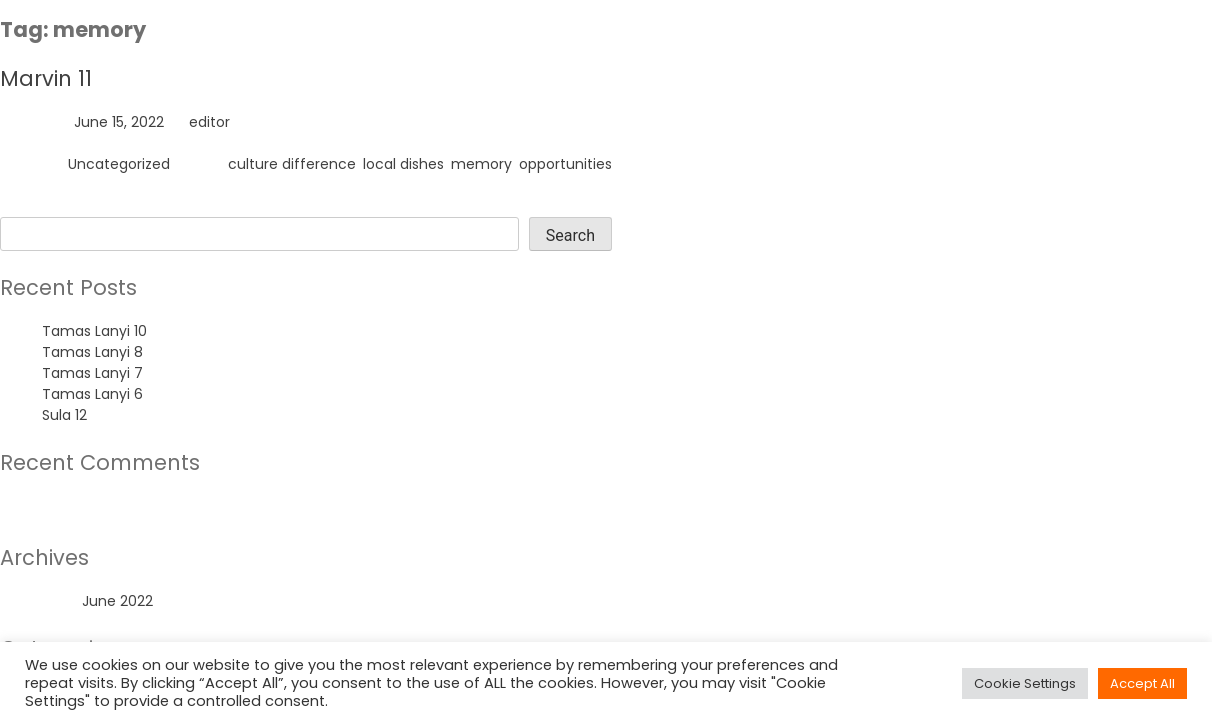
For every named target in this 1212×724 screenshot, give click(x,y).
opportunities (565, 164)
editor (209, 122)
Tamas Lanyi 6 (92, 394)
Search (24, 206)
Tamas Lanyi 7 (92, 373)
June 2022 (117, 601)
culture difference (292, 164)
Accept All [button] (1142, 683)
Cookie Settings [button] (1025, 683)
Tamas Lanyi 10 (94, 331)
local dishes (403, 164)
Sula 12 (64, 415)
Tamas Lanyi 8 (92, 352)
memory (481, 164)
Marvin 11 (46, 78)
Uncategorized (119, 164)
